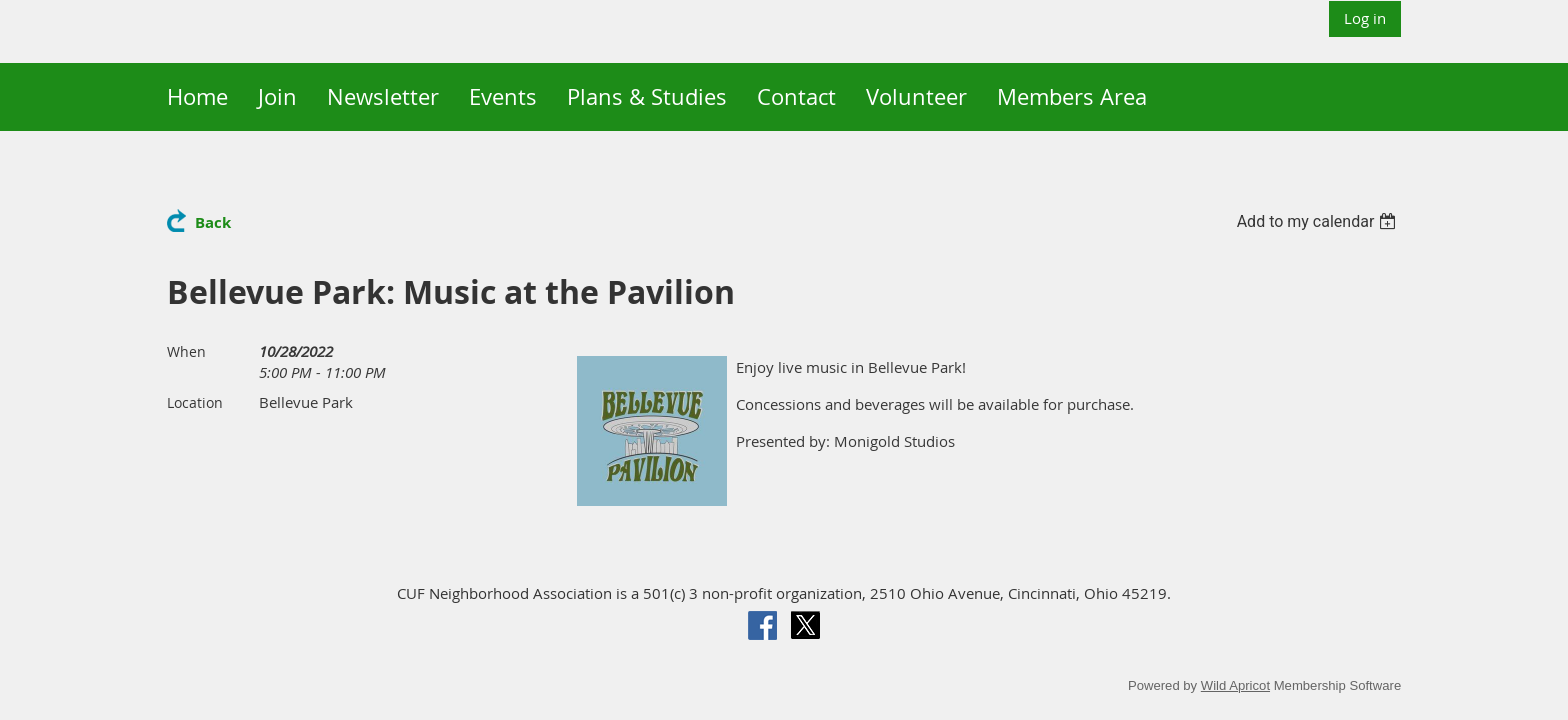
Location (195, 402)
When (186, 351)
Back (213, 222)
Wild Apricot (1235, 685)
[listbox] (1319, 221)
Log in (1365, 18)
